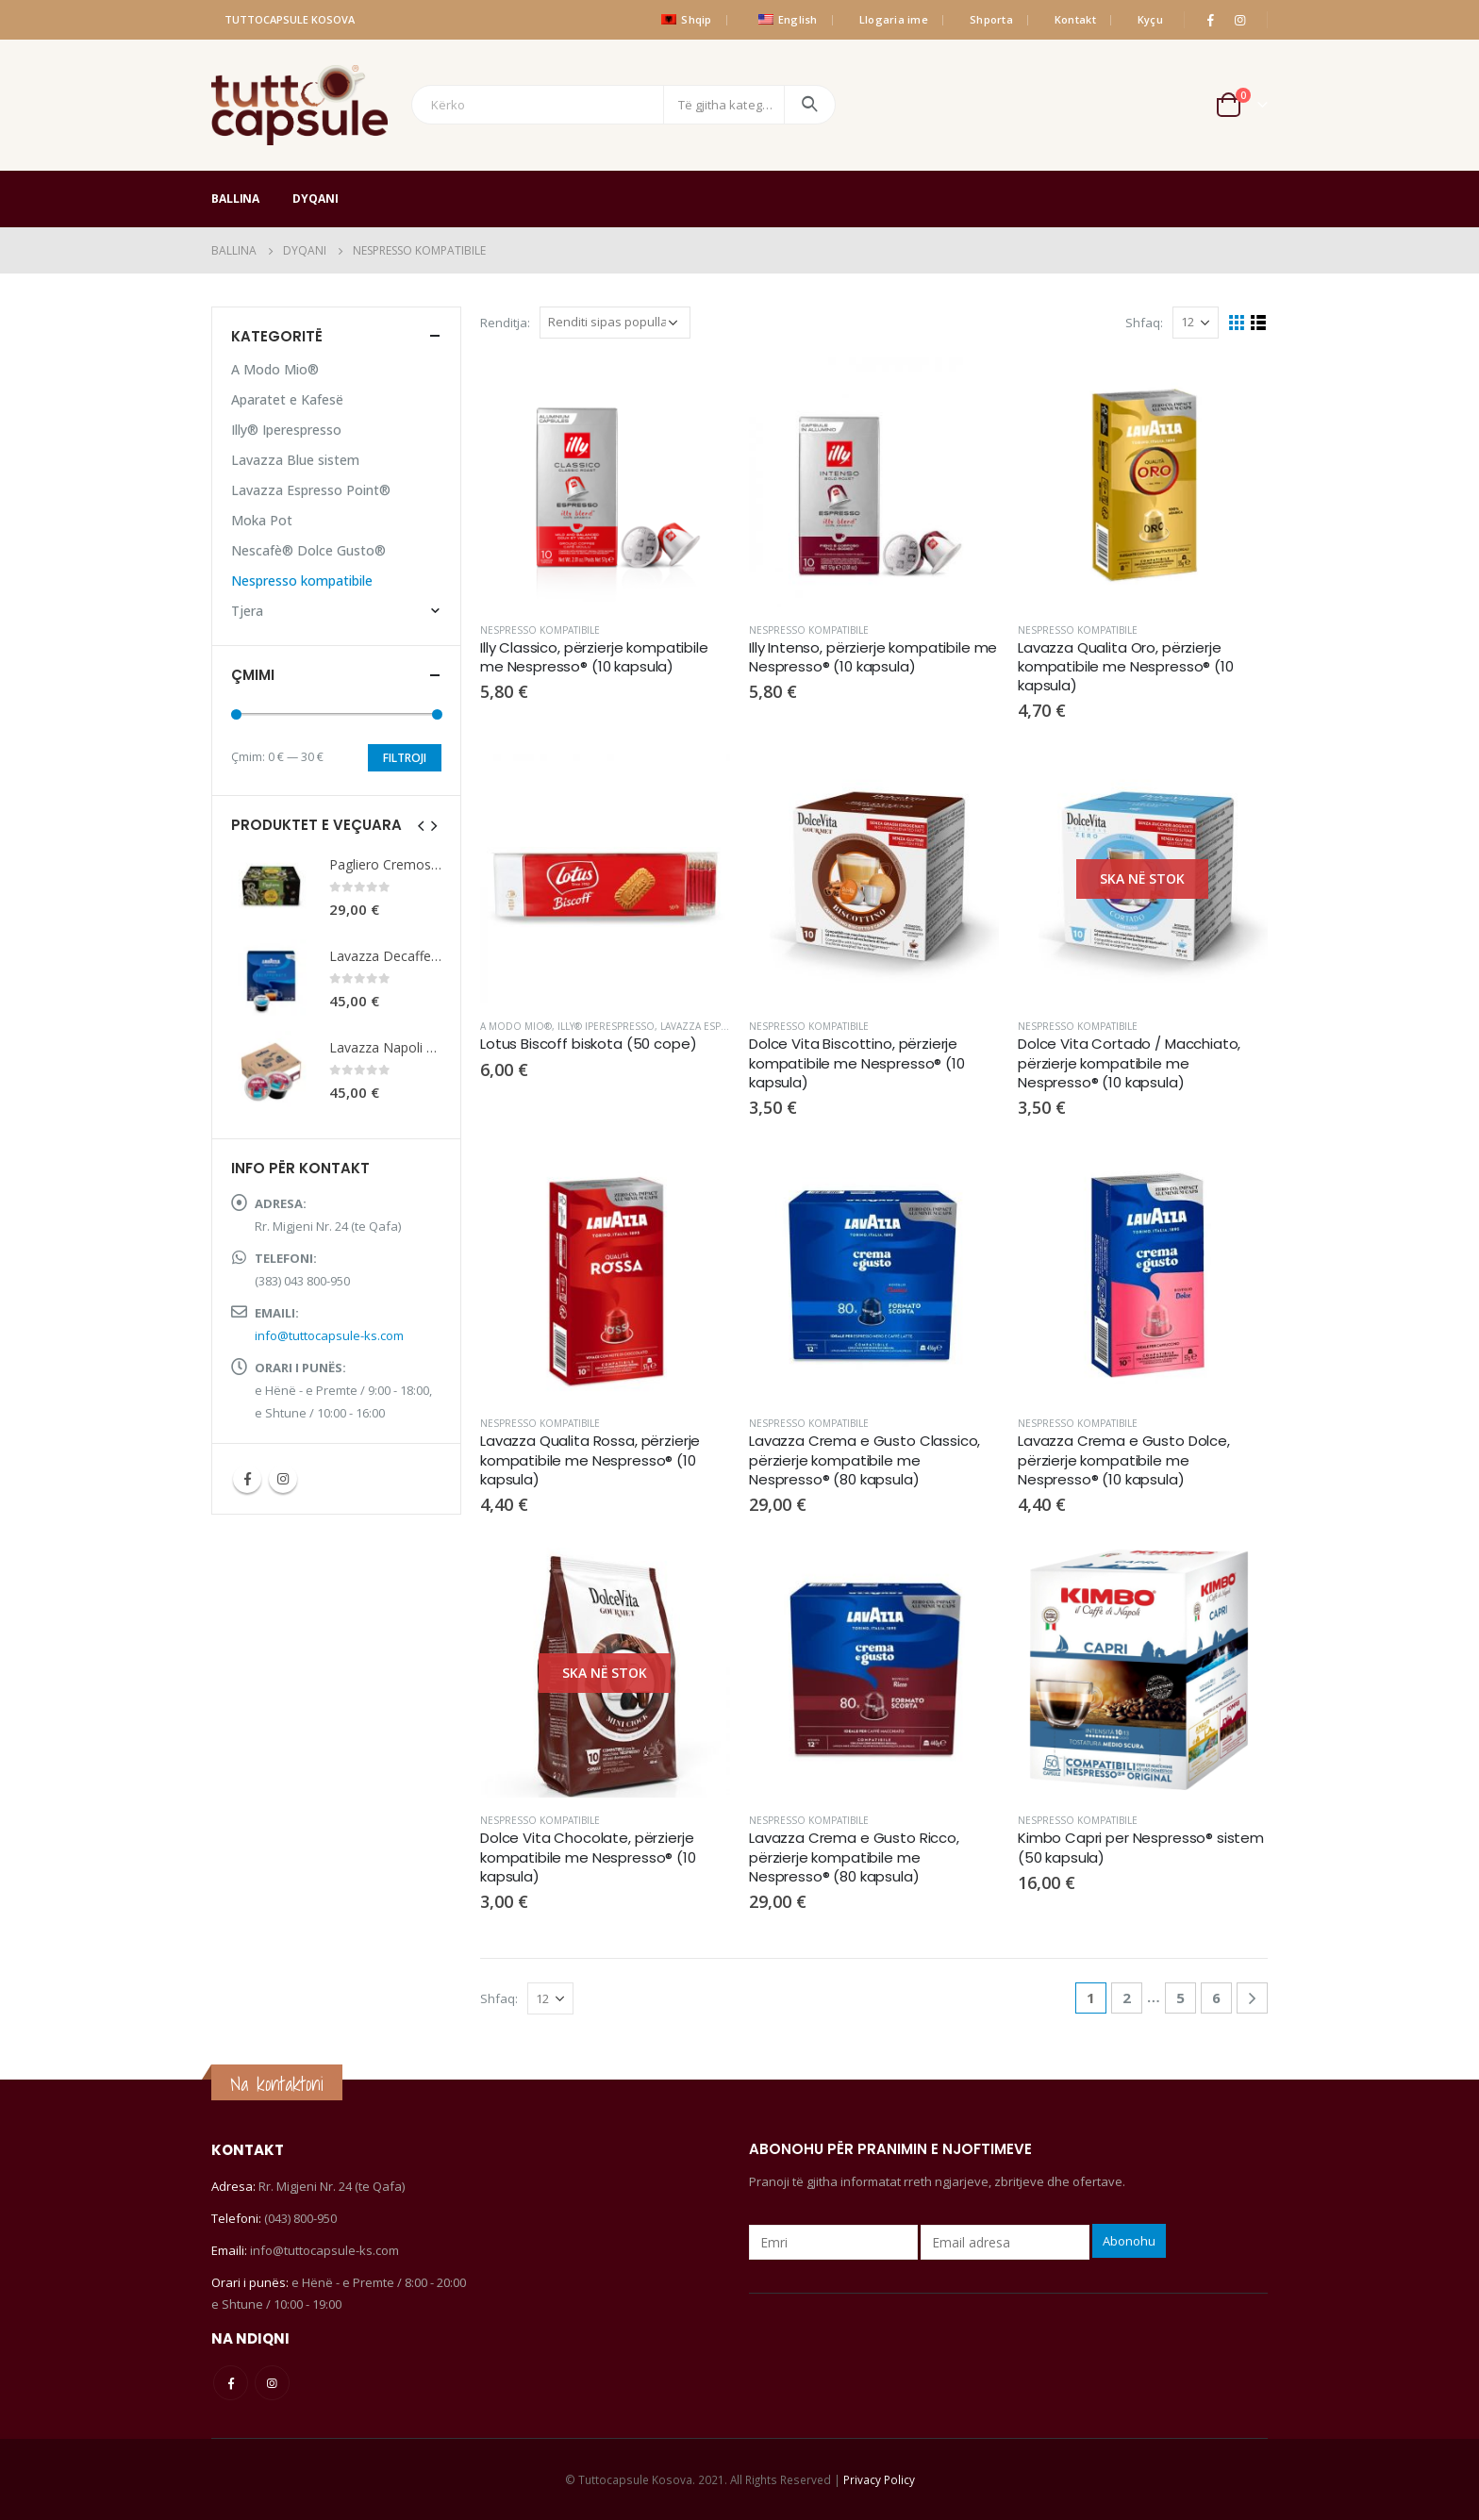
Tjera (247, 611)
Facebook (247, 1479)
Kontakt (1075, 19)
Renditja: (505, 322)
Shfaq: (1144, 322)
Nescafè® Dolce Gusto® (308, 550)
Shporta (991, 19)
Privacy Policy (879, 2479)
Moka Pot (261, 520)
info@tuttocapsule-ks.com (329, 1335)
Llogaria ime (893, 19)
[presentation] (421, 824)
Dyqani (315, 199)
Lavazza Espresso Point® (726, 1026)
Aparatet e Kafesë (287, 399)
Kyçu (1150, 19)
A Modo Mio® (516, 1026)
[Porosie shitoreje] (615, 323)
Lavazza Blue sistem (295, 460)
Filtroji (404, 758)
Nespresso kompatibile (540, 630)
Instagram (283, 1479)
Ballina (235, 199)
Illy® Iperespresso (606, 1026)
